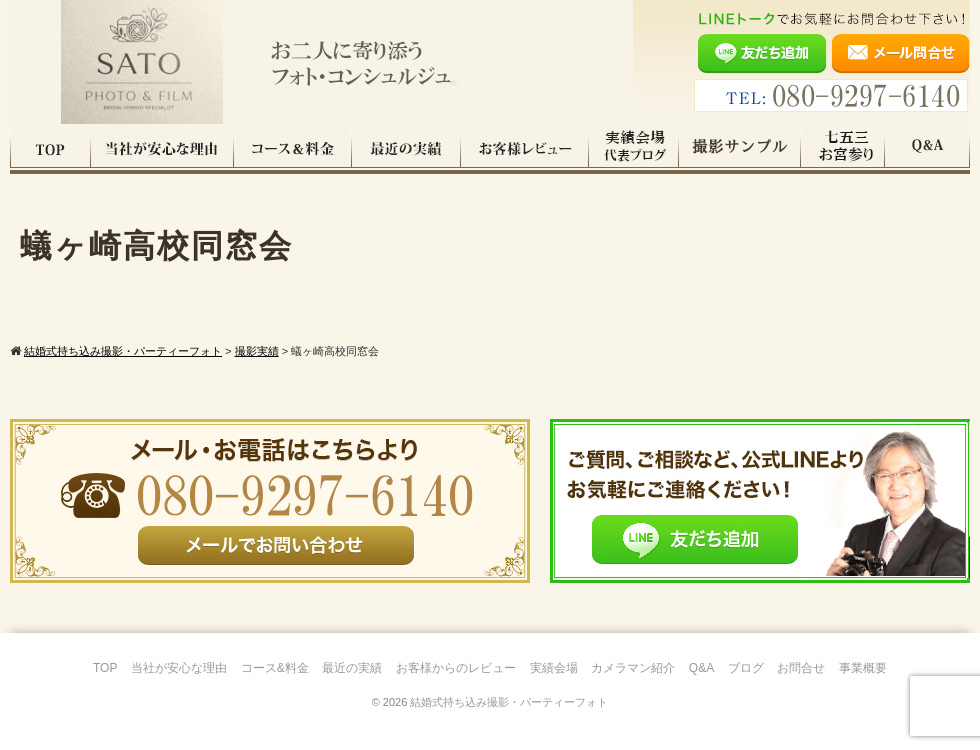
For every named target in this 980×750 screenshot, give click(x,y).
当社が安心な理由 (162, 149)
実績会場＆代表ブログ (634, 149)
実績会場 (554, 668)
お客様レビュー (525, 149)
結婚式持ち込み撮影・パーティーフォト (509, 702)
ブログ (746, 668)
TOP (50, 149)
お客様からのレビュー (456, 668)
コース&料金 (275, 668)
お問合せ (801, 668)
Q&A (927, 149)
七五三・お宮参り (843, 149)
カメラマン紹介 (633, 668)
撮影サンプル (740, 149)
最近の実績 (406, 149)
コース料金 (293, 149)
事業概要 (863, 668)
